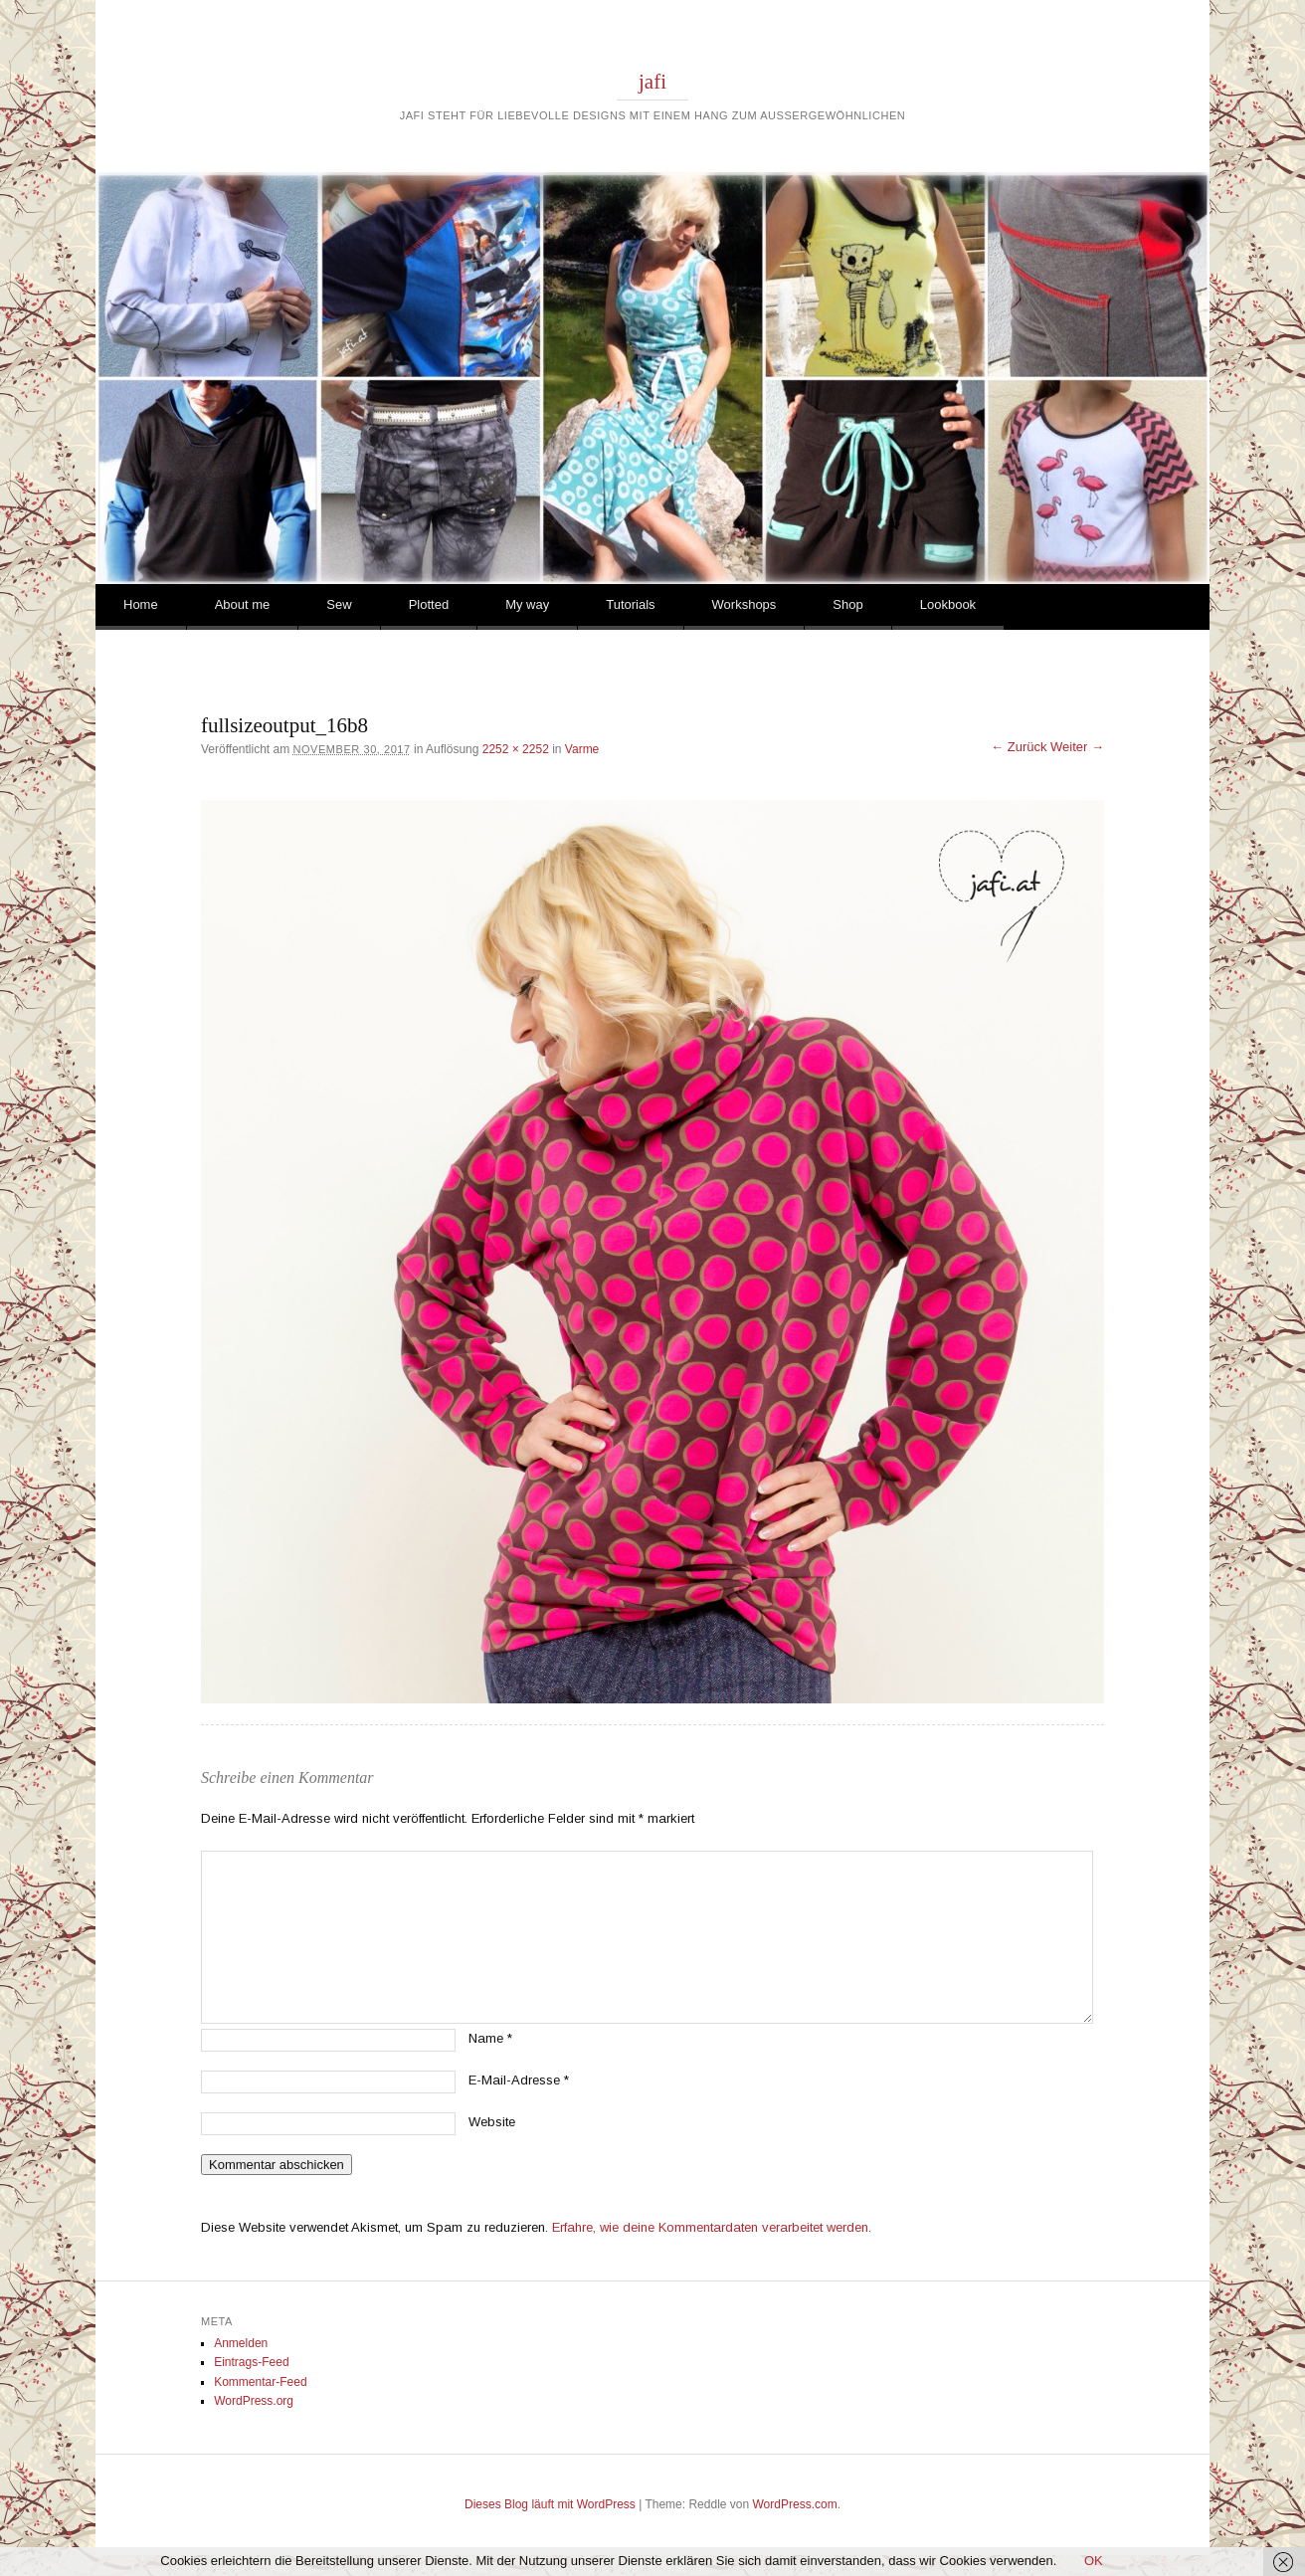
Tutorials (630, 604)
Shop (847, 604)
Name (490, 2038)
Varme (582, 749)
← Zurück (1018, 746)
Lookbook (948, 604)
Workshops (744, 604)
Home (140, 604)
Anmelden (241, 2343)
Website (491, 2121)
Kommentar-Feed (260, 2382)
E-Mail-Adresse (518, 2080)
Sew (338, 604)
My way (527, 604)
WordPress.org (253, 2401)
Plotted (429, 604)
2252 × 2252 (515, 749)
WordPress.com (795, 2504)
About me (243, 604)
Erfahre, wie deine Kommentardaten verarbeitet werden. (711, 2227)
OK (1093, 2560)
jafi (652, 82)
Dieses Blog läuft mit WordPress (550, 2504)
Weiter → (1077, 746)
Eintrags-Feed (251, 2362)
